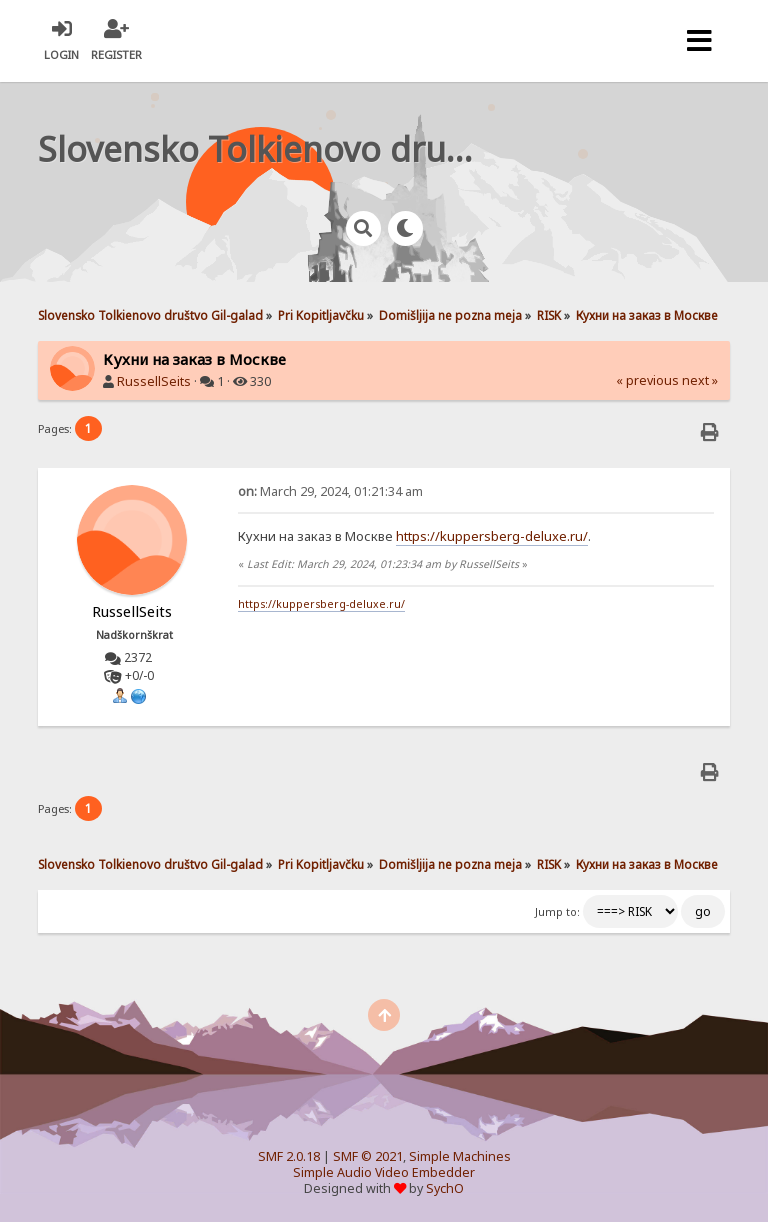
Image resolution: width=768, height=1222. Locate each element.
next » (700, 380)
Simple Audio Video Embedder (384, 1172)
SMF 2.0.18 (289, 1156)
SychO (445, 1188)
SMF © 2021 (368, 1156)
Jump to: (557, 912)
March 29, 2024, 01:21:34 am (330, 491)
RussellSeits (154, 381)
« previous (647, 380)
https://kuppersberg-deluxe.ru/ (492, 536)
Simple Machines (460, 1156)
